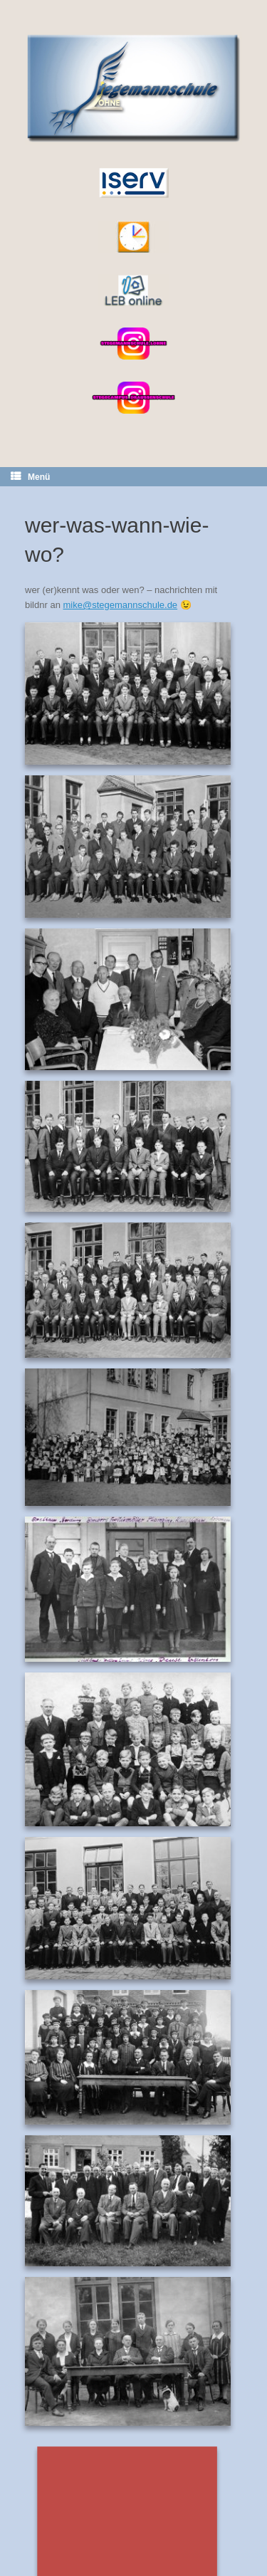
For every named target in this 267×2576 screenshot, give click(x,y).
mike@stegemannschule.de (120, 605)
